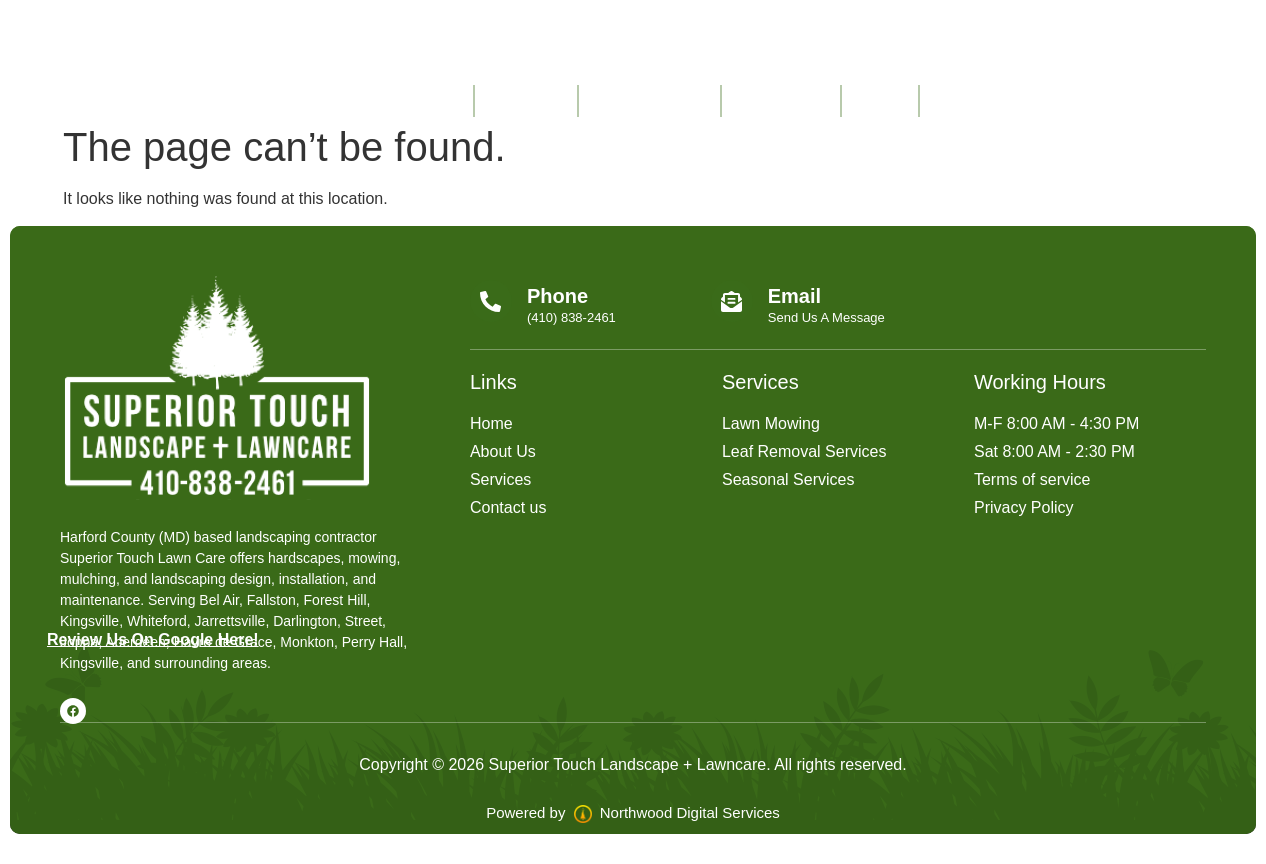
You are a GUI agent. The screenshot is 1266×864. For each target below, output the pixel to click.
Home (435, 100)
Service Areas (649, 100)
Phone (557, 296)
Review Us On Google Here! (153, 639)
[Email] (732, 301)
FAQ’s (879, 100)
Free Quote (980, 100)
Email (794, 296)
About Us (526, 100)
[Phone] (491, 301)
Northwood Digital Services (677, 812)
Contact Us (781, 100)
